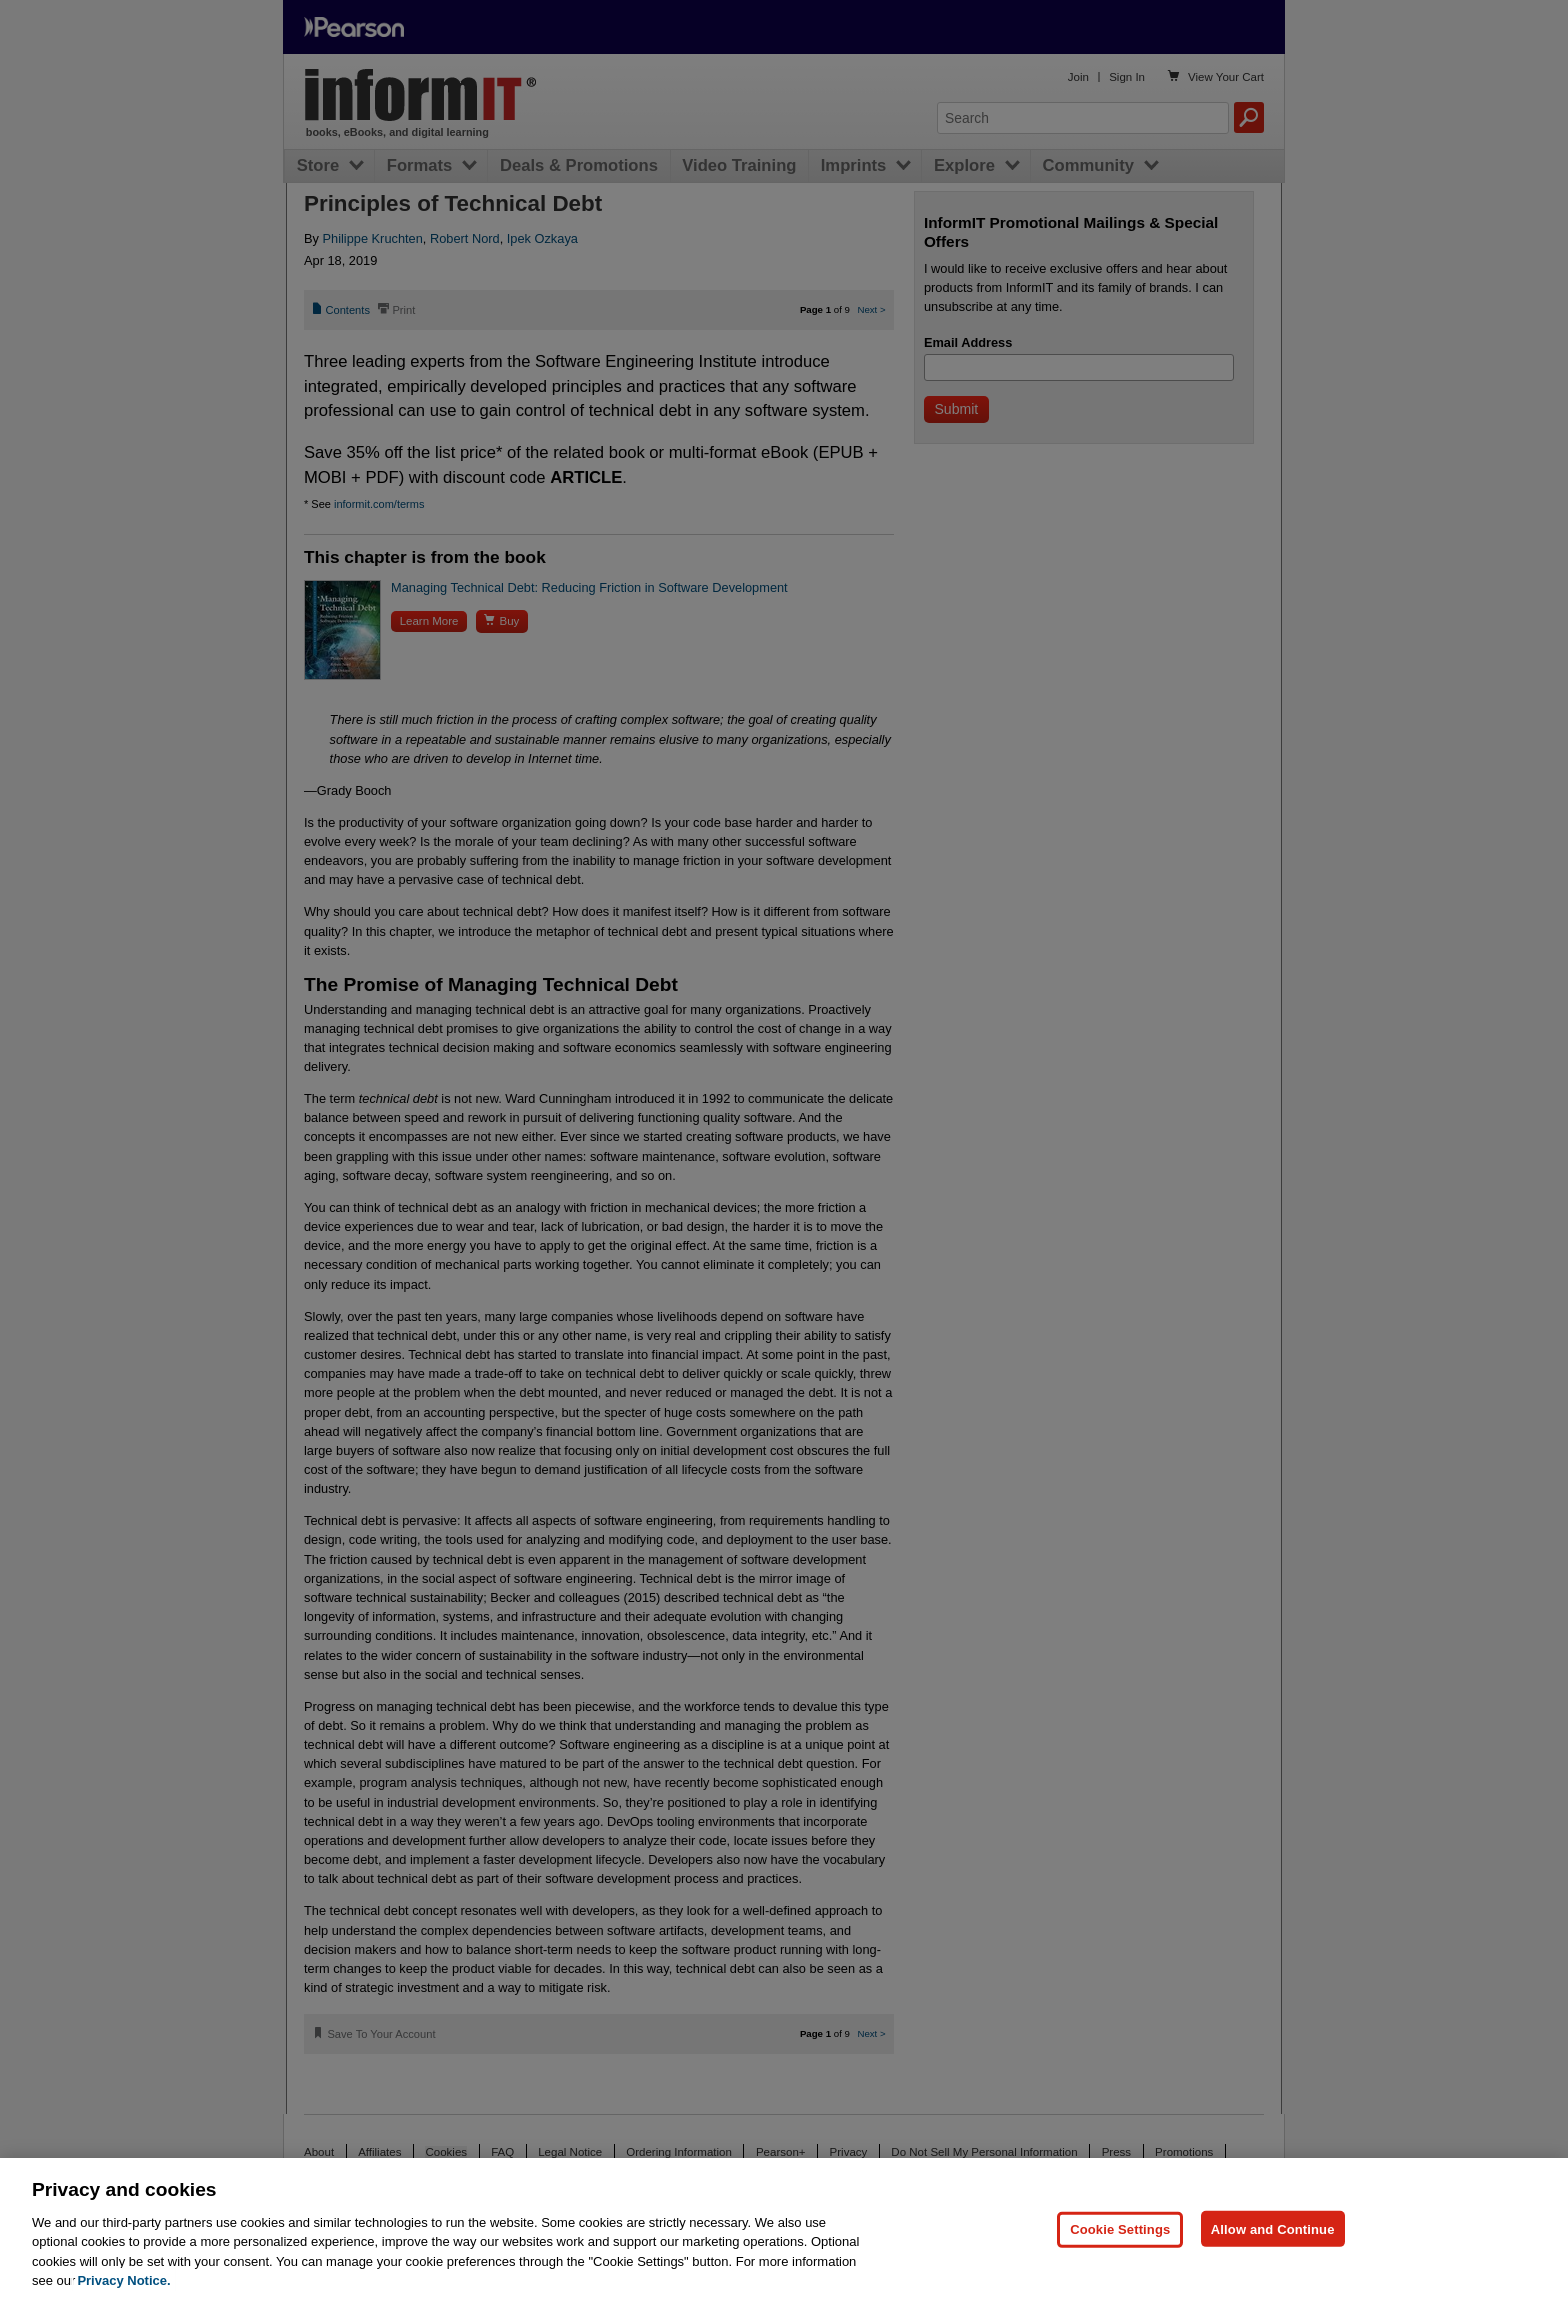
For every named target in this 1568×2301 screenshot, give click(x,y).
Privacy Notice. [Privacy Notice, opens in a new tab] (123, 2280)
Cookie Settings (1120, 2228)
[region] (784, 2229)
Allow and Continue (1273, 2228)
